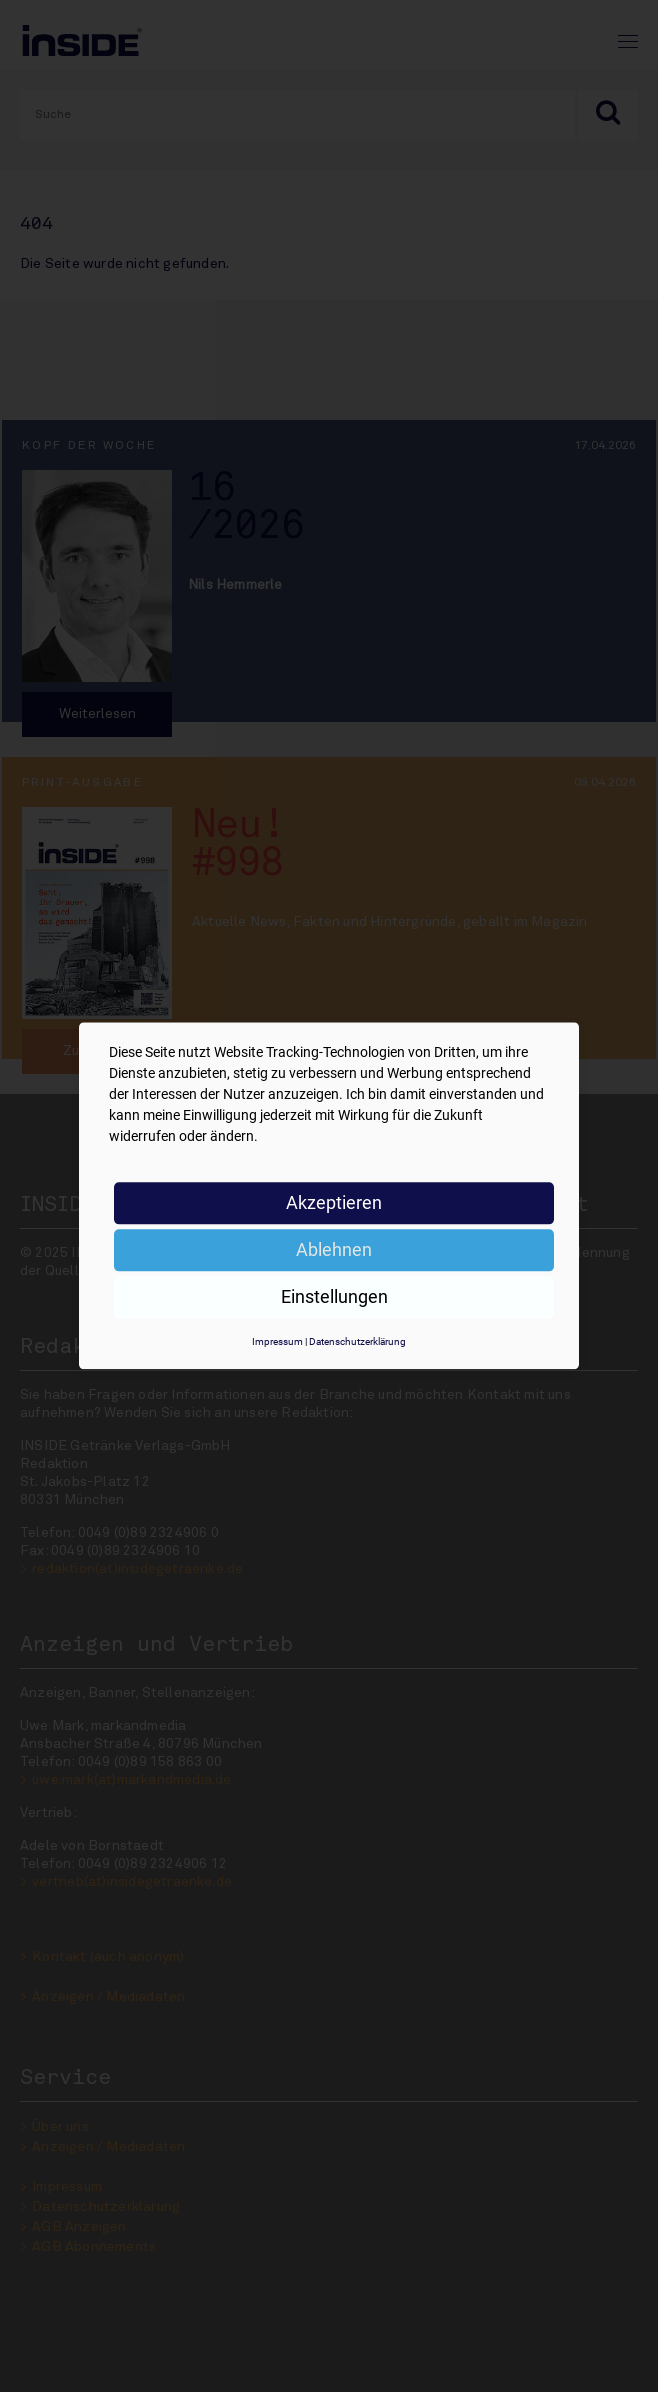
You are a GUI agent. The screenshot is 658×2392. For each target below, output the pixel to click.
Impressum (277, 1341)
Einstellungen (334, 1296)
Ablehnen (334, 1249)
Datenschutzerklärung (357, 1341)
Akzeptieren (334, 1202)
